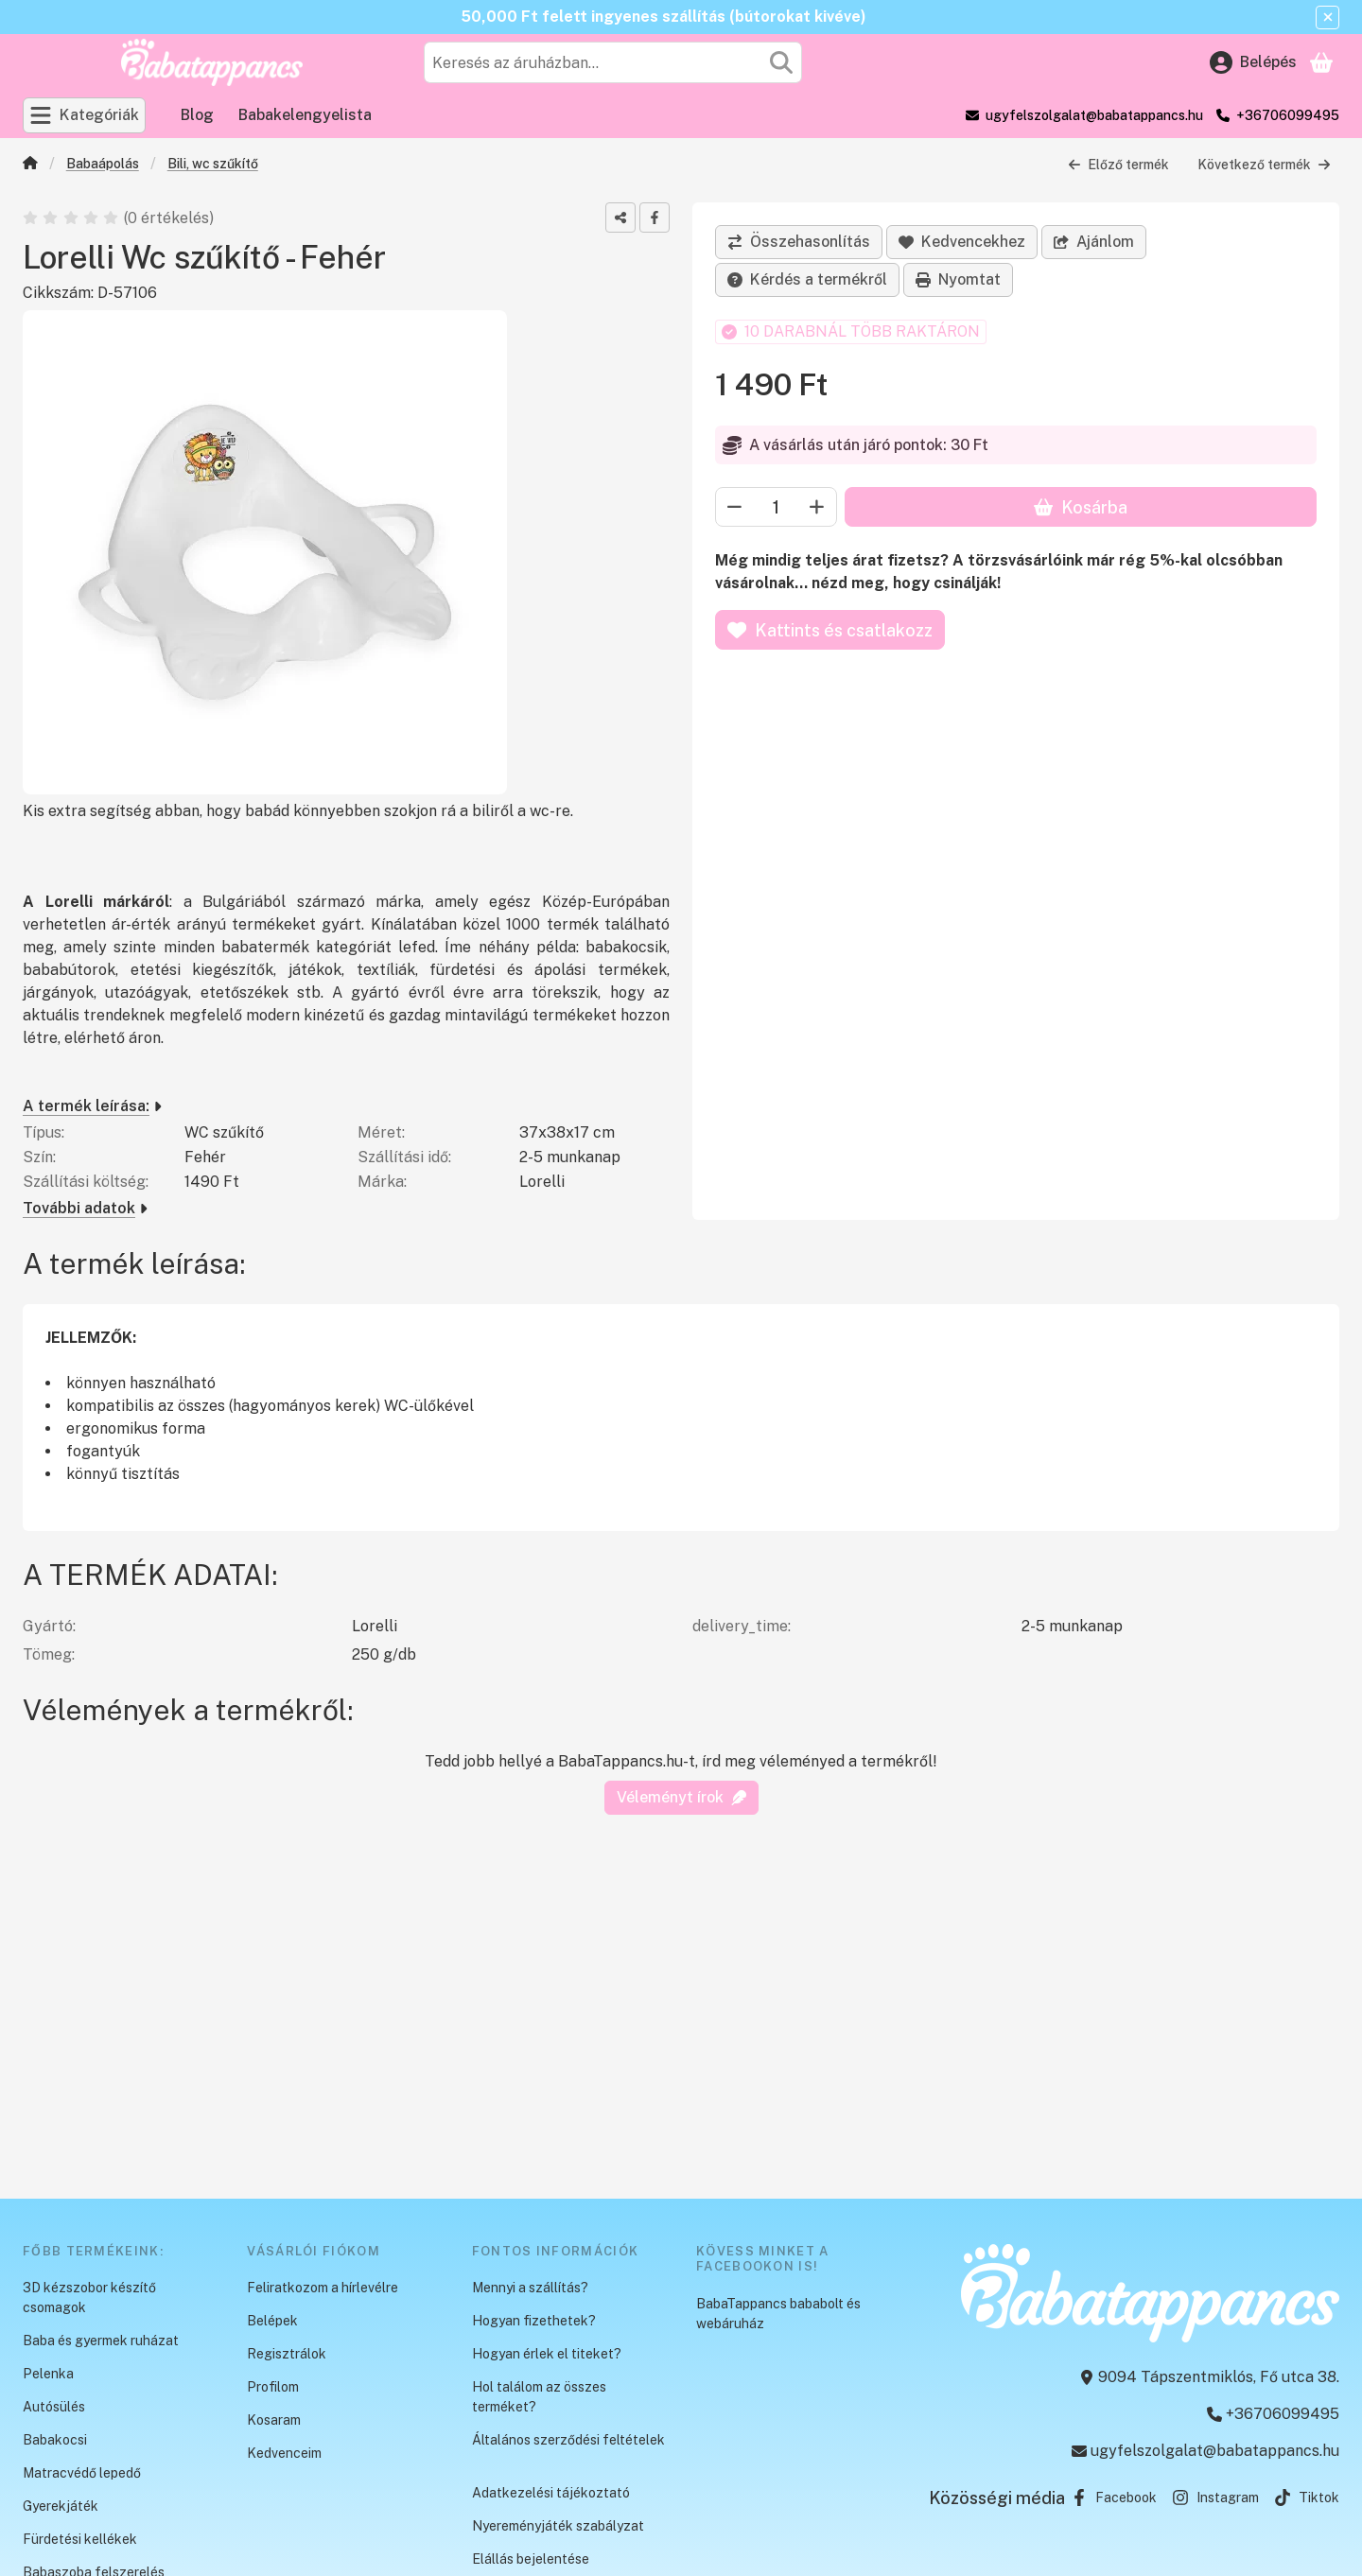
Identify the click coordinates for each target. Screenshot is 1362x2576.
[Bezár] (1327, 17)
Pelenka (48, 2373)
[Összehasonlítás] (798, 242)
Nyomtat (958, 279)
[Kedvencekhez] (962, 242)
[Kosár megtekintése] (1321, 62)
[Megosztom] (620, 217)
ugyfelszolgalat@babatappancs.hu (1094, 115)
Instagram (1215, 2497)
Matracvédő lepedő (82, 2472)
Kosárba (1080, 507)
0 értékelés (170, 218)
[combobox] (613, 62)
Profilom (273, 2386)
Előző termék (1118, 164)
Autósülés (54, 2406)
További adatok (85, 1208)
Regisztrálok (286, 2353)
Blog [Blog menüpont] (197, 115)
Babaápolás (102, 163)
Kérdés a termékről (807, 279)
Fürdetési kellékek (80, 2539)
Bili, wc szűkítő (212, 163)
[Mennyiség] (776, 507)
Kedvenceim (284, 2453)
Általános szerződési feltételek (568, 2439)
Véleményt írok (681, 1797)
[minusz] (735, 507)
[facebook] (654, 217)
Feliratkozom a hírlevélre (322, 2287)
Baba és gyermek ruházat (101, 2340)
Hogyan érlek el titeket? (546, 2353)
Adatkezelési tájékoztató (551, 2492)
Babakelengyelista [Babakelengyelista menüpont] (305, 115)
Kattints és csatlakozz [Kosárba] (830, 630)
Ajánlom (1094, 242)
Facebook (1114, 2497)
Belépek (272, 2320)
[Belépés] (1253, 62)
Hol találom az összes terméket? (539, 2396)
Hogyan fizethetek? (534, 2320)
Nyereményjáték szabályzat (558, 2525)
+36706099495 (1287, 115)
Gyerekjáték (60, 2506)
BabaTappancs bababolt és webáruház (778, 2313)
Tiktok (1306, 2497)
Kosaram (274, 2420)
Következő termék (1264, 164)
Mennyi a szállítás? (530, 2287)
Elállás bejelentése (530, 2559)
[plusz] (817, 507)
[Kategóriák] (84, 115)
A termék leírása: (92, 1106)
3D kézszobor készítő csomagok (89, 2297)
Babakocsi (55, 2439)
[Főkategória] (30, 165)
